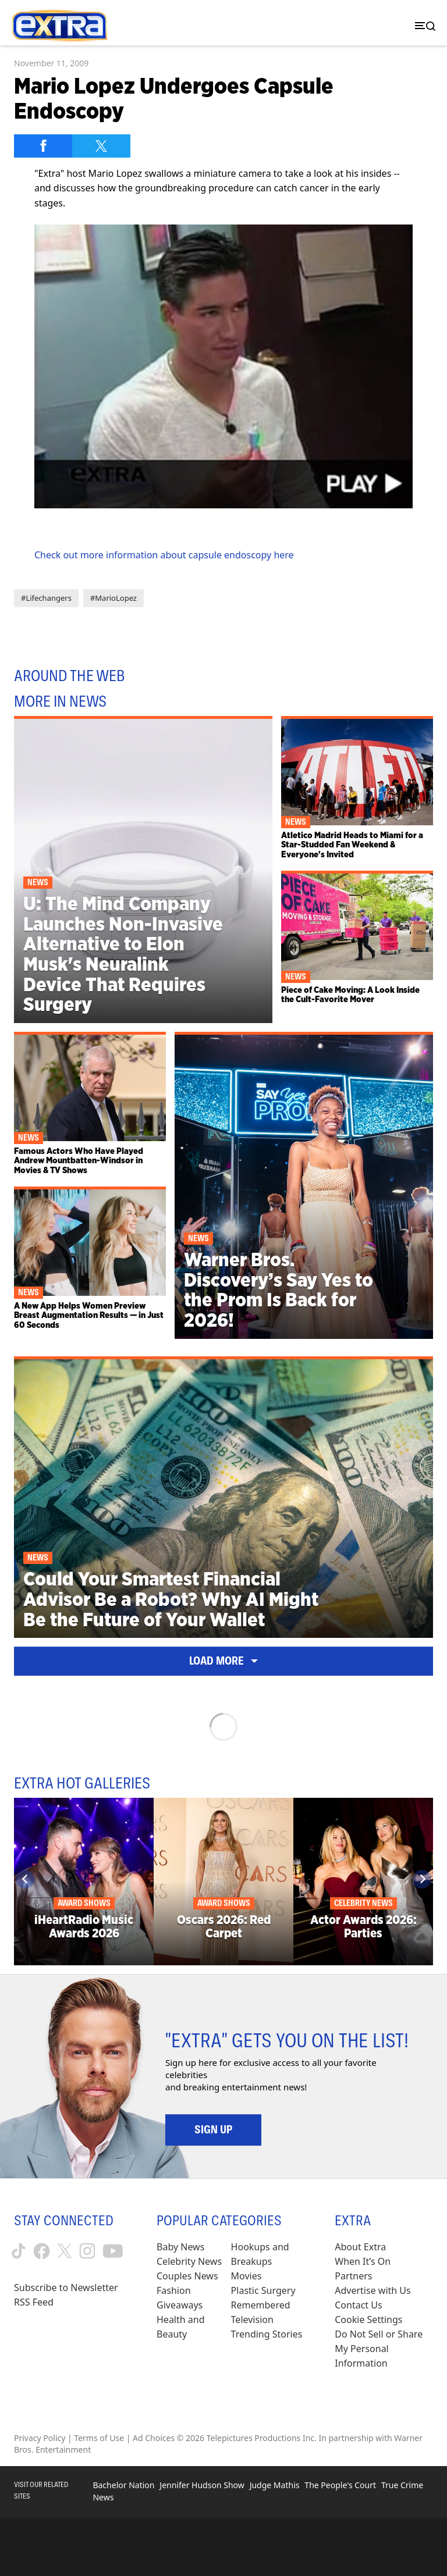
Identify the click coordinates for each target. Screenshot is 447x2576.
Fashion (174, 2290)
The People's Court (340, 2485)
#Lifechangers (46, 598)
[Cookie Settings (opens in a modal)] (368, 2320)
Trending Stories (267, 2334)
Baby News (180, 2246)
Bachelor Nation (123, 2485)
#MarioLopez (113, 598)
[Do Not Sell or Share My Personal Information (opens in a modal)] (384, 2349)
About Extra (360, 2246)
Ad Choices (154, 2437)
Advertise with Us (372, 2290)
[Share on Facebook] (43, 146)
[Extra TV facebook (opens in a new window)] (42, 2251)
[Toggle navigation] (422, 25)
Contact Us (358, 2305)
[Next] (422, 1879)
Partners (353, 2275)
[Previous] (25, 1879)
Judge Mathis (275, 2485)
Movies (246, 2275)
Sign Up (213, 2129)
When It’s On (363, 2261)
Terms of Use (99, 2437)
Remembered (260, 2305)
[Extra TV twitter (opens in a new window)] (64, 2251)
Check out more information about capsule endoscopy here (164, 554)
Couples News (187, 2275)
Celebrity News (189, 2261)
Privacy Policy (39, 2437)
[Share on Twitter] (101, 146)
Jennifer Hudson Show (201, 2485)
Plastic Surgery (263, 2290)
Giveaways (180, 2305)
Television (252, 2319)
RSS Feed (34, 2302)
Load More (223, 1661)
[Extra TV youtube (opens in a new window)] (113, 2251)
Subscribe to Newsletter (66, 2287)
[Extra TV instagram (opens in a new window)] (87, 2251)
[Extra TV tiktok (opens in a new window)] (18, 2251)
